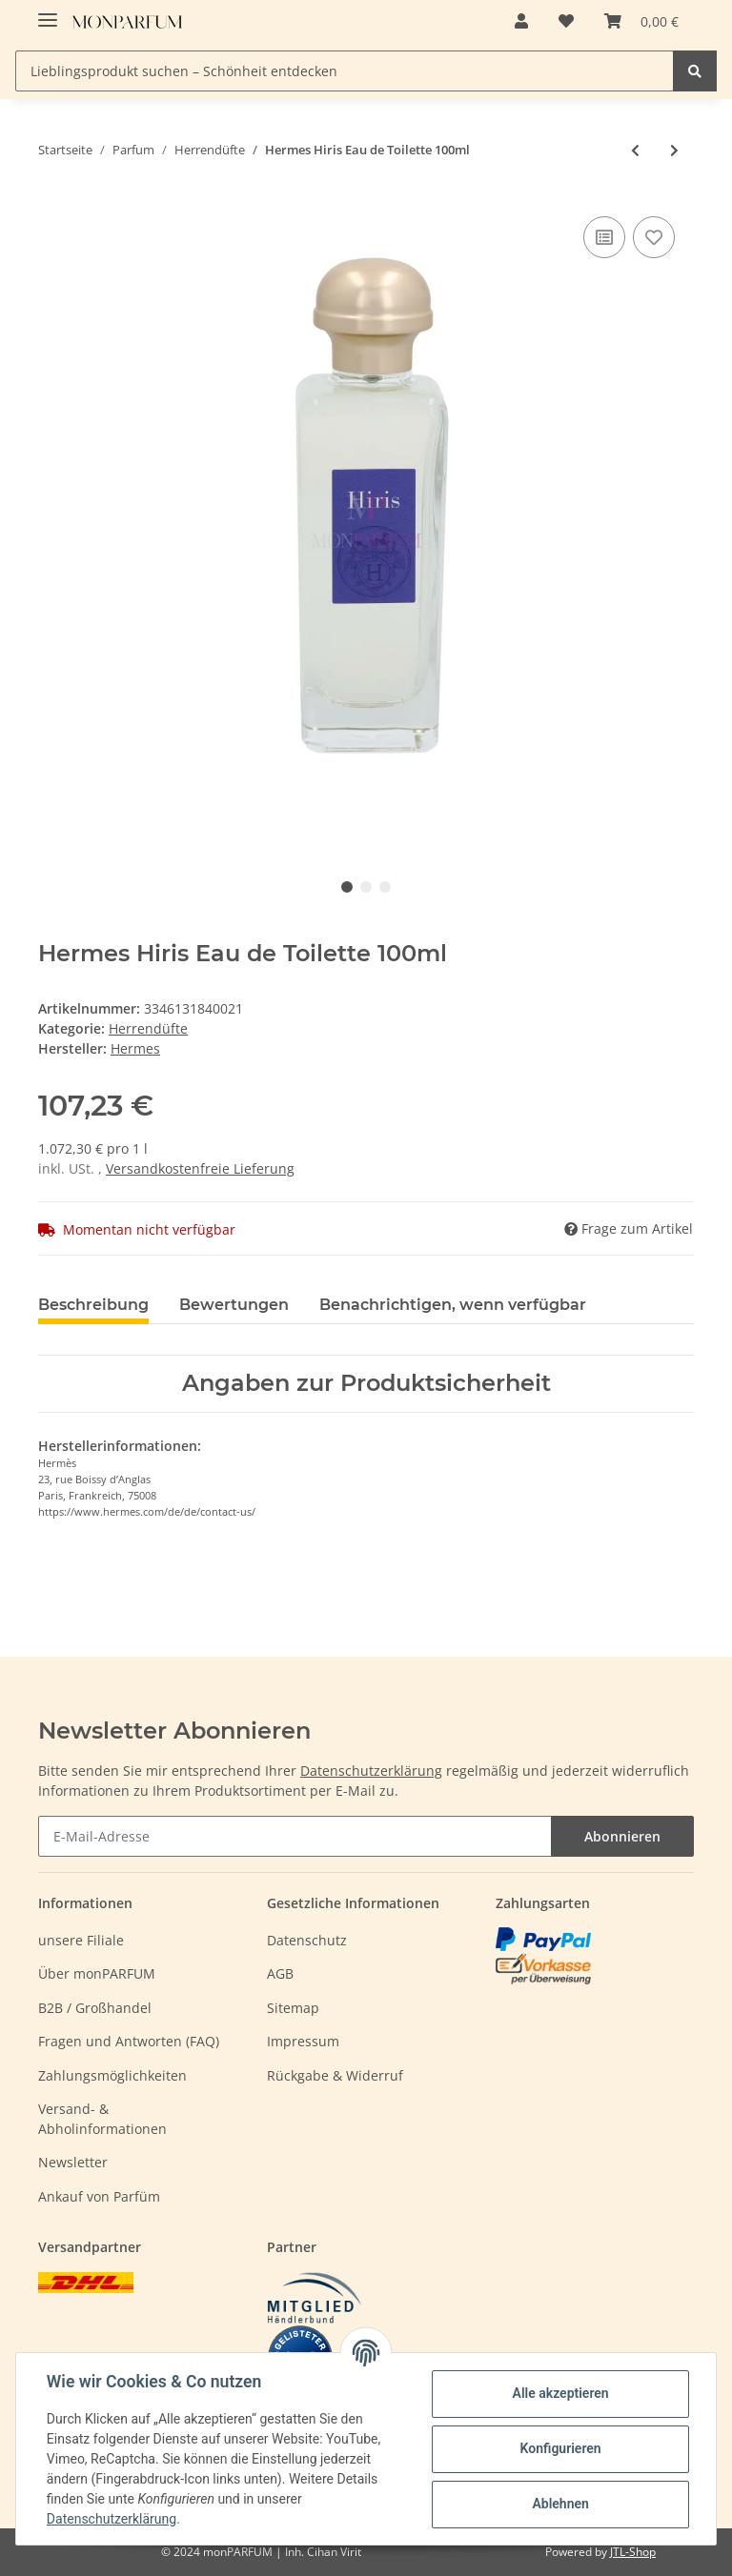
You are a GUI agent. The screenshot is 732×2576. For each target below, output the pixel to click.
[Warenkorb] (641, 21)
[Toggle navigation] (47, 12)
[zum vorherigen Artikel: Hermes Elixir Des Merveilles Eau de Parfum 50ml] (635, 150)
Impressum (303, 2041)
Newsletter (73, 2162)
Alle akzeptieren (560, 2393)
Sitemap (293, 2008)
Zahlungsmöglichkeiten (112, 2075)
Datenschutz (307, 1940)
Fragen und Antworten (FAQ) (128, 2041)
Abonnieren (622, 1836)
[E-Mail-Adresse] (295, 1836)
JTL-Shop (633, 2552)
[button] (521, 21)
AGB (280, 1973)
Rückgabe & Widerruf (335, 2075)
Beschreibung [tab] (93, 1305)
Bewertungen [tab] (234, 1305)
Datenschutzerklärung (371, 1770)
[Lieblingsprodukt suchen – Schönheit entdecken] (344, 70)
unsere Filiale (81, 1940)
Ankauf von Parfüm (99, 2196)
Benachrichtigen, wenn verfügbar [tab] (452, 1305)
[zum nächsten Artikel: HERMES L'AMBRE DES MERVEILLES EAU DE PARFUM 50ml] (674, 150)
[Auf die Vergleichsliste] (604, 237)
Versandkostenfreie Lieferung (200, 1168)
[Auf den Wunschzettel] (654, 237)
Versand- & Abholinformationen (102, 2119)
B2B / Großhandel (95, 2008)
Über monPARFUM (96, 1973)
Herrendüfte (148, 1028)
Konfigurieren (559, 2448)
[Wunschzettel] (566, 21)
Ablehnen (560, 2503)
